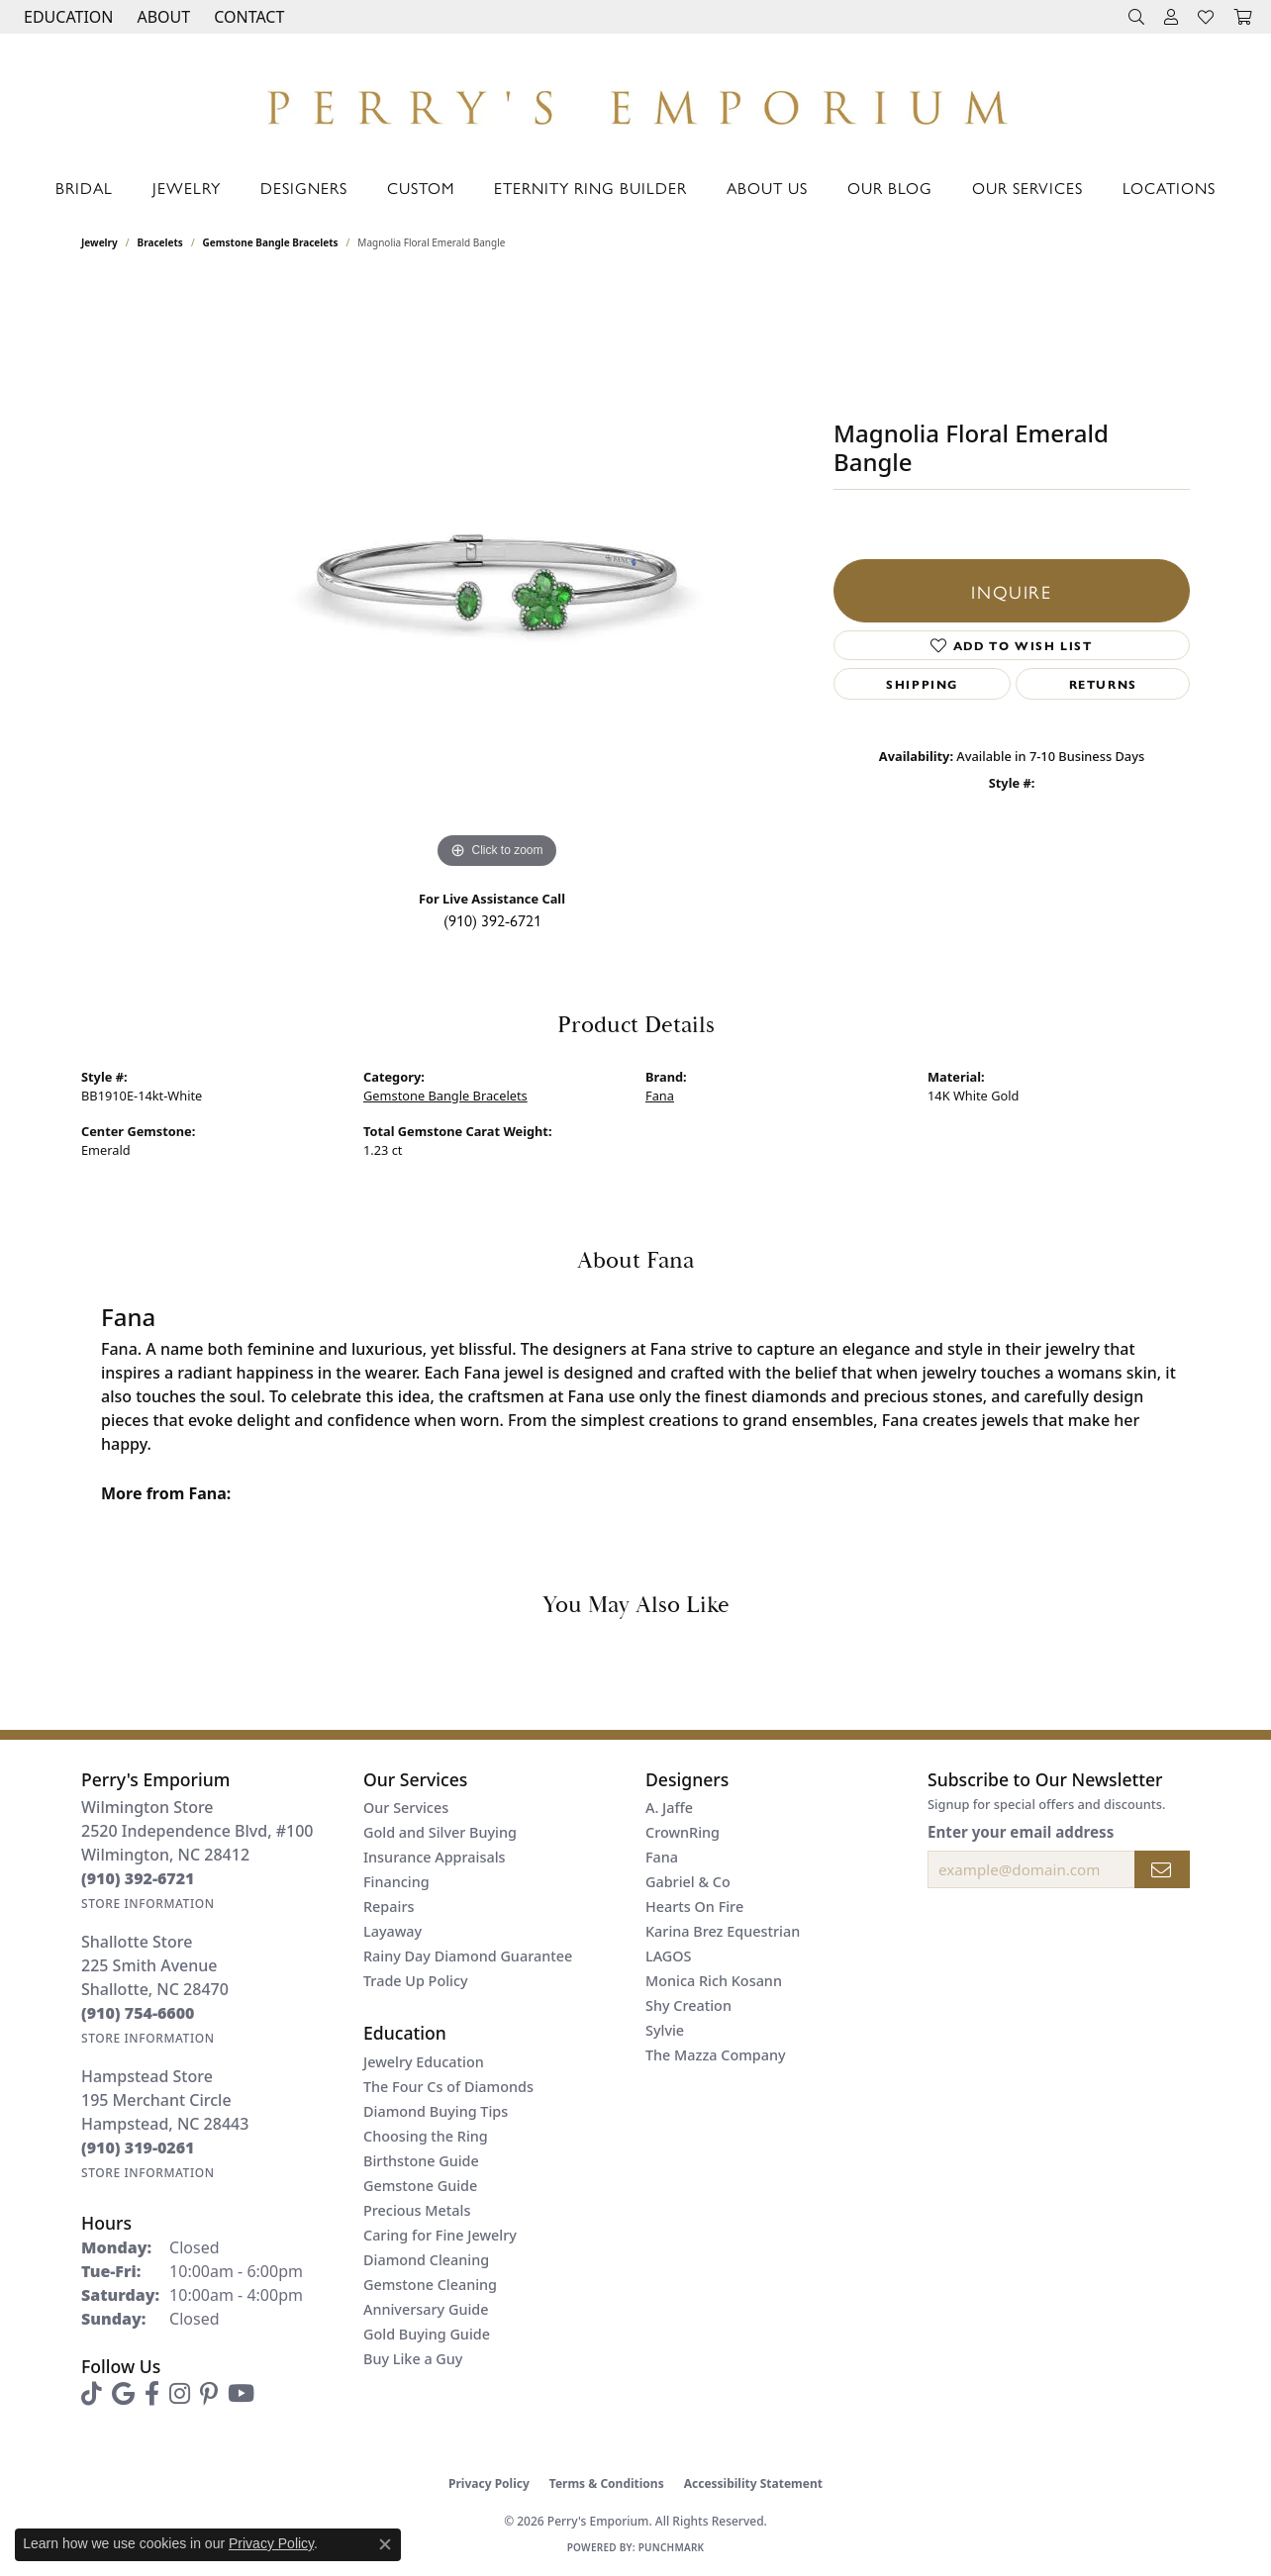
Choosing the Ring (425, 2136)
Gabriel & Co (688, 1881)
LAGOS (668, 1956)
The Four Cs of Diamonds (448, 2086)
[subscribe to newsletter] (1162, 1869)
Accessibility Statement (753, 2483)
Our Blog (889, 187)
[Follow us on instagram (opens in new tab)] (179, 2394)
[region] (497, 577)
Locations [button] (1169, 187)
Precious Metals (416, 2210)
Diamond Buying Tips (435, 2111)
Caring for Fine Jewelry (440, 2235)
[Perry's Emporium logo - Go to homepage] (635, 102)
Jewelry (186, 187)
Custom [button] (420, 187)
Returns (1103, 684)
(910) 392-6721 (492, 919)
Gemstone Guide (420, 2185)
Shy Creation (688, 2005)
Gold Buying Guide (426, 2334)
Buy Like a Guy (412, 2358)
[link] (247, 17)
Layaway (392, 1931)
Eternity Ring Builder (590, 187)
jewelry (99, 242)
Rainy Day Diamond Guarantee (467, 1956)
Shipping (922, 684)
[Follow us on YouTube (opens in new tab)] (241, 2394)
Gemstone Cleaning (430, 2284)
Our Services (1027, 187)
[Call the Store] (138, 1878)
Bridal (84, 187)
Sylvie (664, 2030)
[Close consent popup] (385, 2544)
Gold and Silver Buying (440, 1832)
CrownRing (682, 1832)
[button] (66, 17)
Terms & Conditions (606, 2483)
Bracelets (160, 242)
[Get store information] (148, 1903)
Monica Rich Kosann (713, 1980)
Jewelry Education (423, 2061)
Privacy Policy (489, 2483)
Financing (396, 1881)
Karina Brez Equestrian (722, 1931)
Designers (303, 187)
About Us (767, 187)
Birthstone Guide (421, 2160)
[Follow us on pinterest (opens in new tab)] (209, 2394)
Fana (659, 1095)
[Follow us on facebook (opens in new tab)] (152, 2394)
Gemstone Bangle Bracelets (271, 242)
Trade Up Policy (415, 1980)
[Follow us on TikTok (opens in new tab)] (91, 2394)
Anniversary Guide (426, 2309)
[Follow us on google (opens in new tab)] (123, 2394)
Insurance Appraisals (434, 1857)
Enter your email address (1021, 1832)
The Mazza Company (715, 2055)
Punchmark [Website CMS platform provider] (671, 2547)
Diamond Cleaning (426, 2259)
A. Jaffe (669, 1807)
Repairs (388, 1906)
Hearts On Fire (694, 1906)
